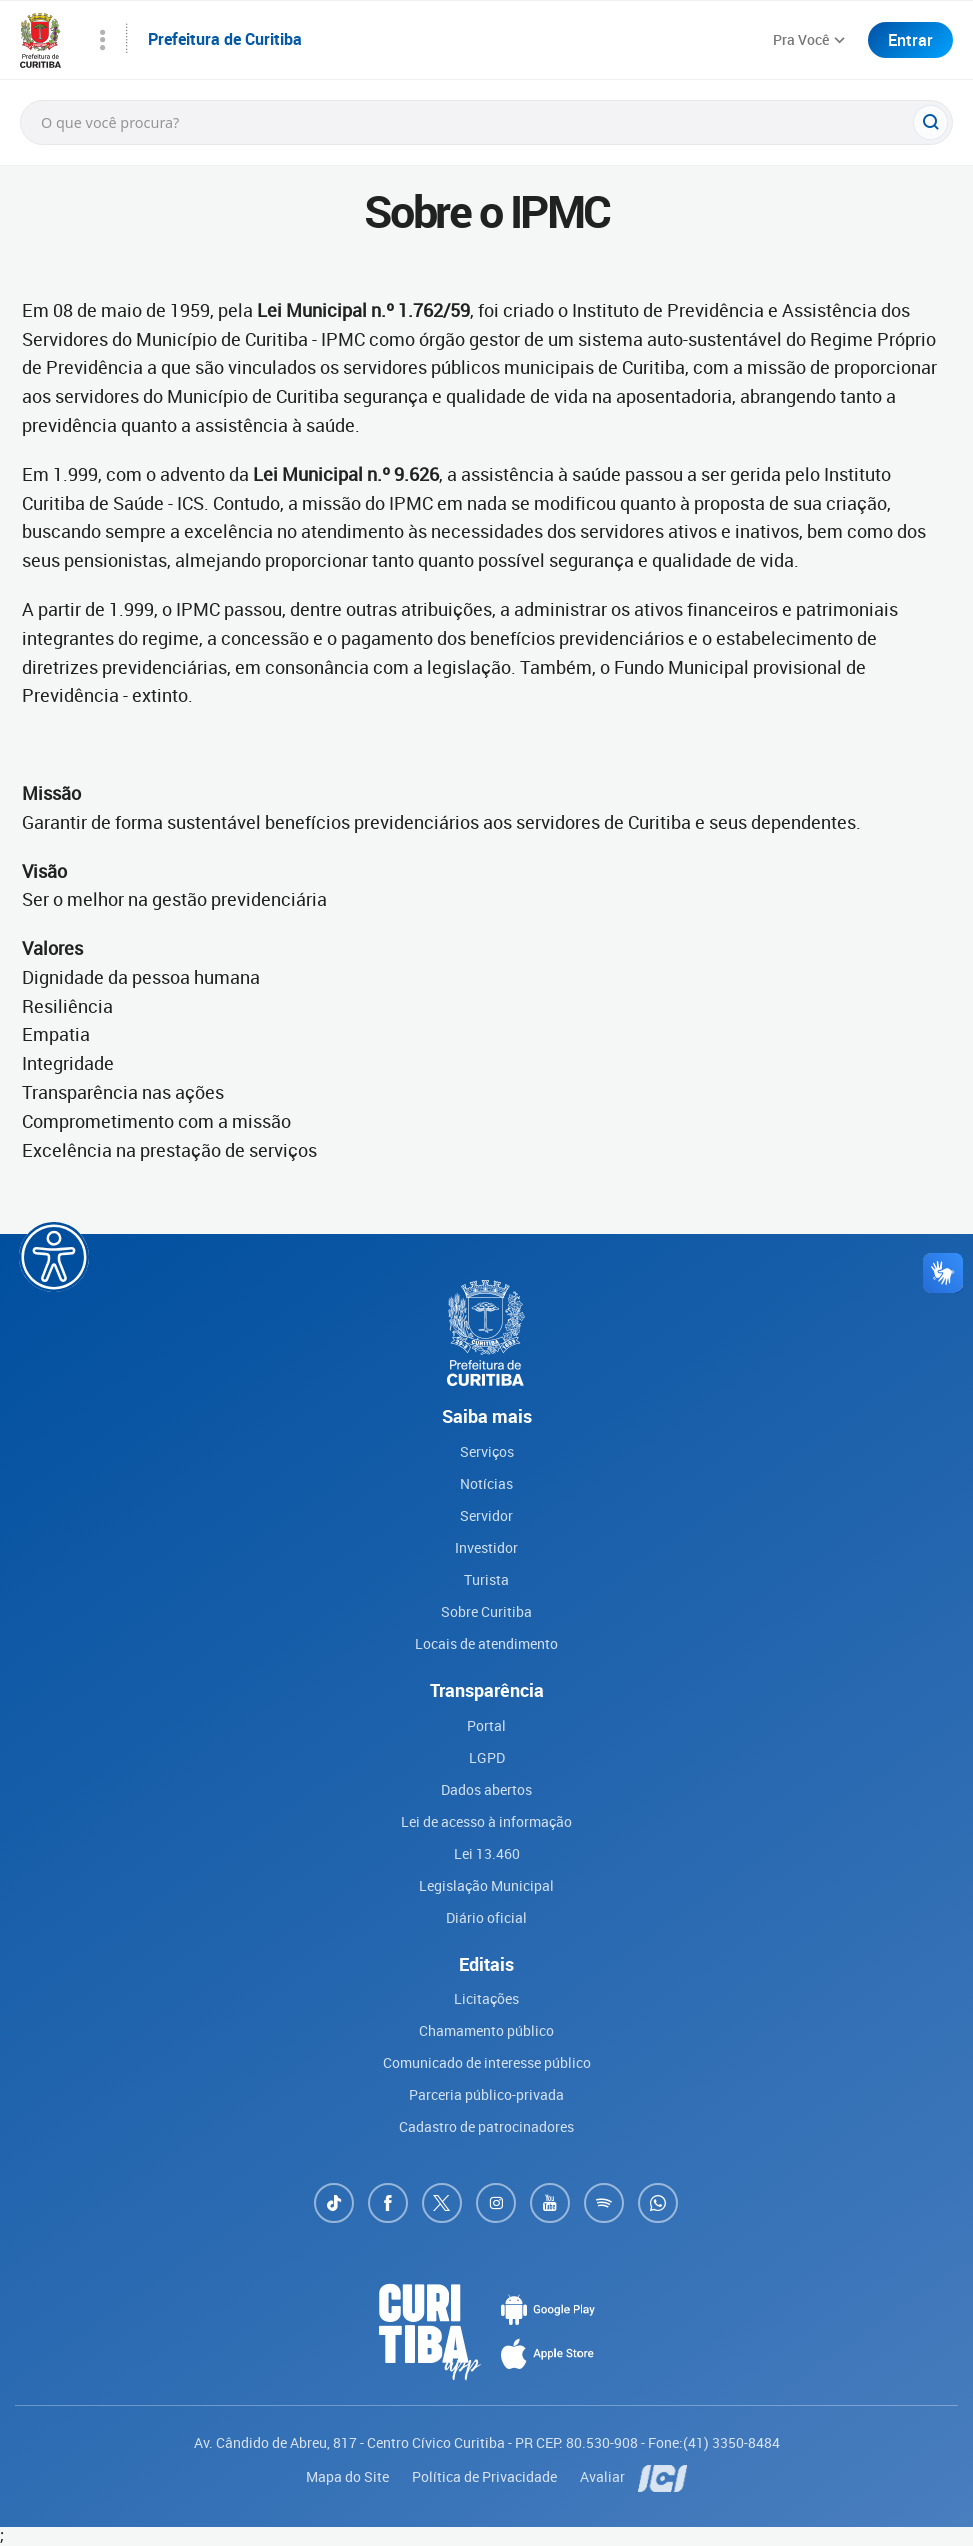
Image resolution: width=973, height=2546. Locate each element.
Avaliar (604, 2476)
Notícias (486, 1483)
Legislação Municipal (486, 1885)
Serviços (487, 1451)
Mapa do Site (349, 2476)
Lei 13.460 (487, 1853)
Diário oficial (486, 1917)
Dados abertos (486, 1789)
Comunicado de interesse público (487, 2062)
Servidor (486, 1515)
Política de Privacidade (486, 2476)
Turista (486, 1579)
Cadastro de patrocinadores (486, 2126)
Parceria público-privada (486, 2094)
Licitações (486, 1998)
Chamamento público (486, 2030)
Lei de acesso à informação (486, 1821)
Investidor (486, 1547)
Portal (486, 1725)
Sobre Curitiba (486, 1611)
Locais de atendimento (486, 1643)
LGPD (487, 1757)
